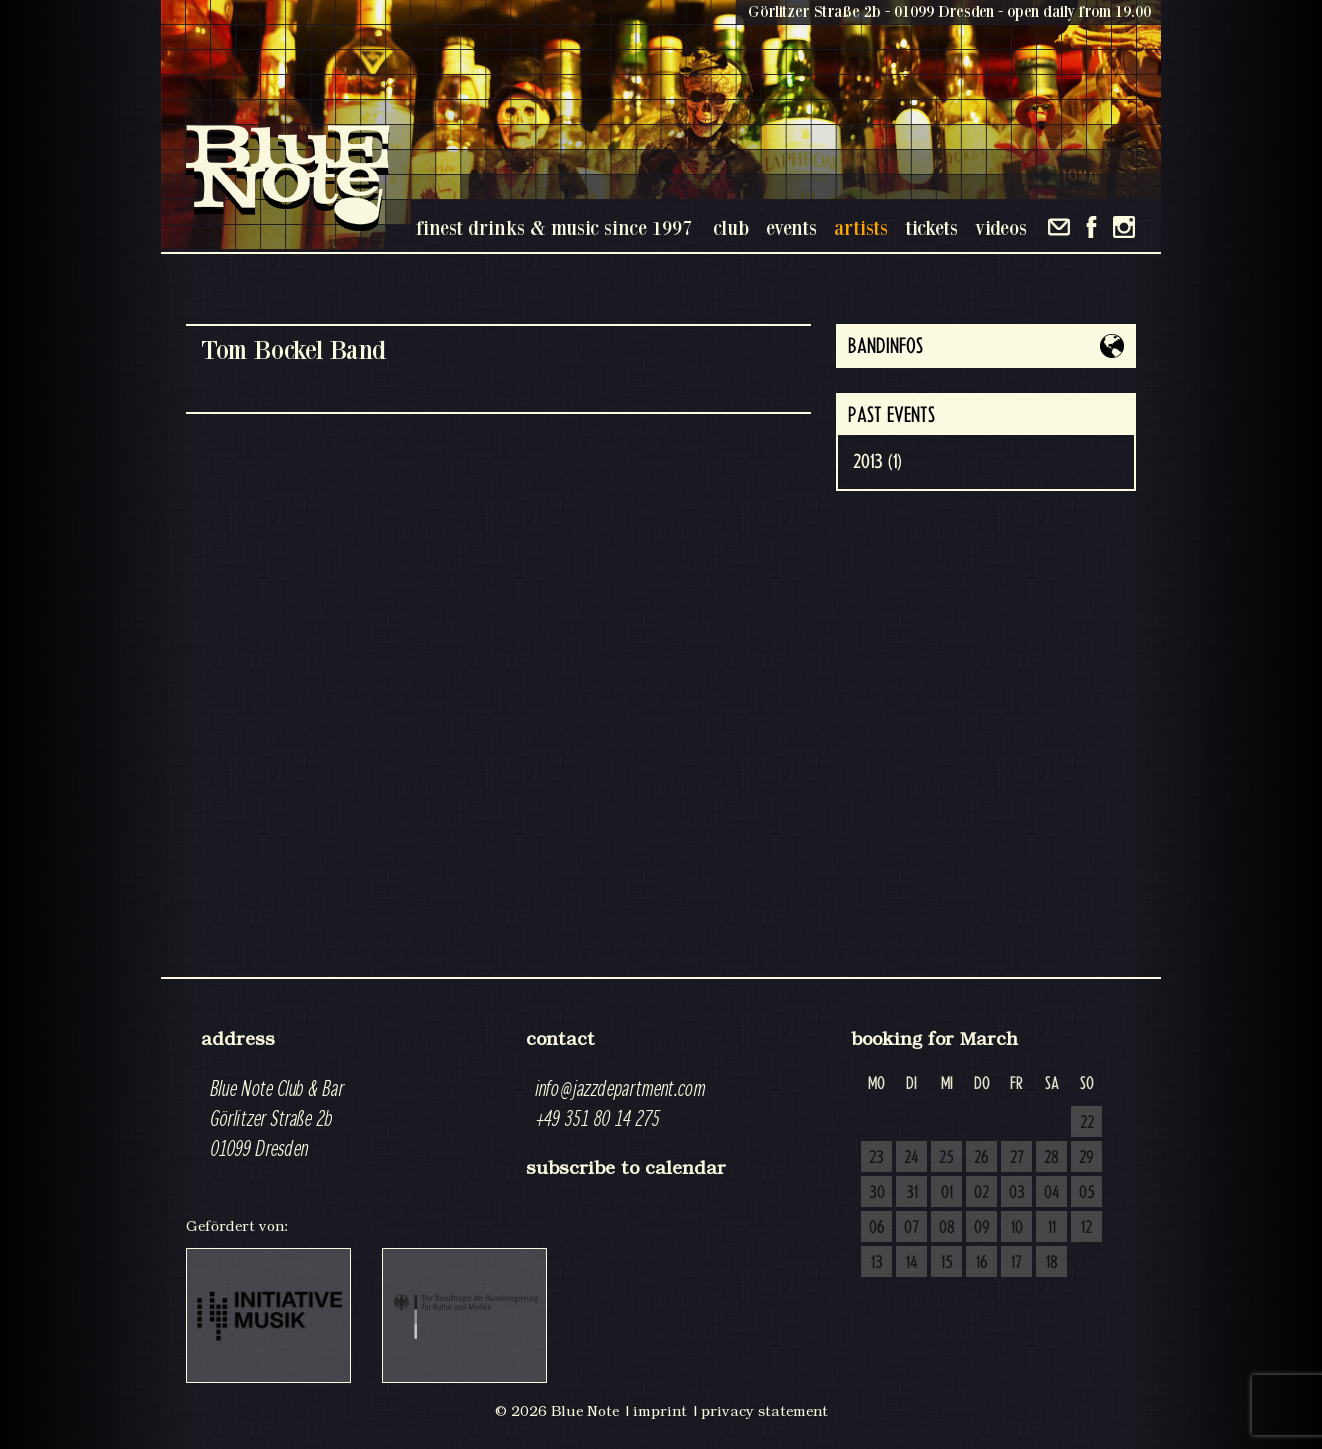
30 (877, 1193)
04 (1052, 1193)
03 (1017, 1193)
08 (947, 1228)
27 (1017, 1158)
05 (1087, 1193)
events (791, 227)
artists (861, 227)
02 (981, 1193)
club (731, 227)
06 (877, 1228)
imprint (660, 1411)
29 (1086, 1158)
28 (1051, 1158)
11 (1052, 1228)
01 (947, 1193)
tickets (931, 227)
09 (982, 1228)
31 (912, 1193)
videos (1001, 227)
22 (1087, 1123)
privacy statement (764, 1411)
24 (911, 1158)
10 (1017, 1228)
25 (946, 1158)
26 (981, 1158)
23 (876, 1158)
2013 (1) (877, 462)
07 (911, 1228)
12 (1086, 1228)
